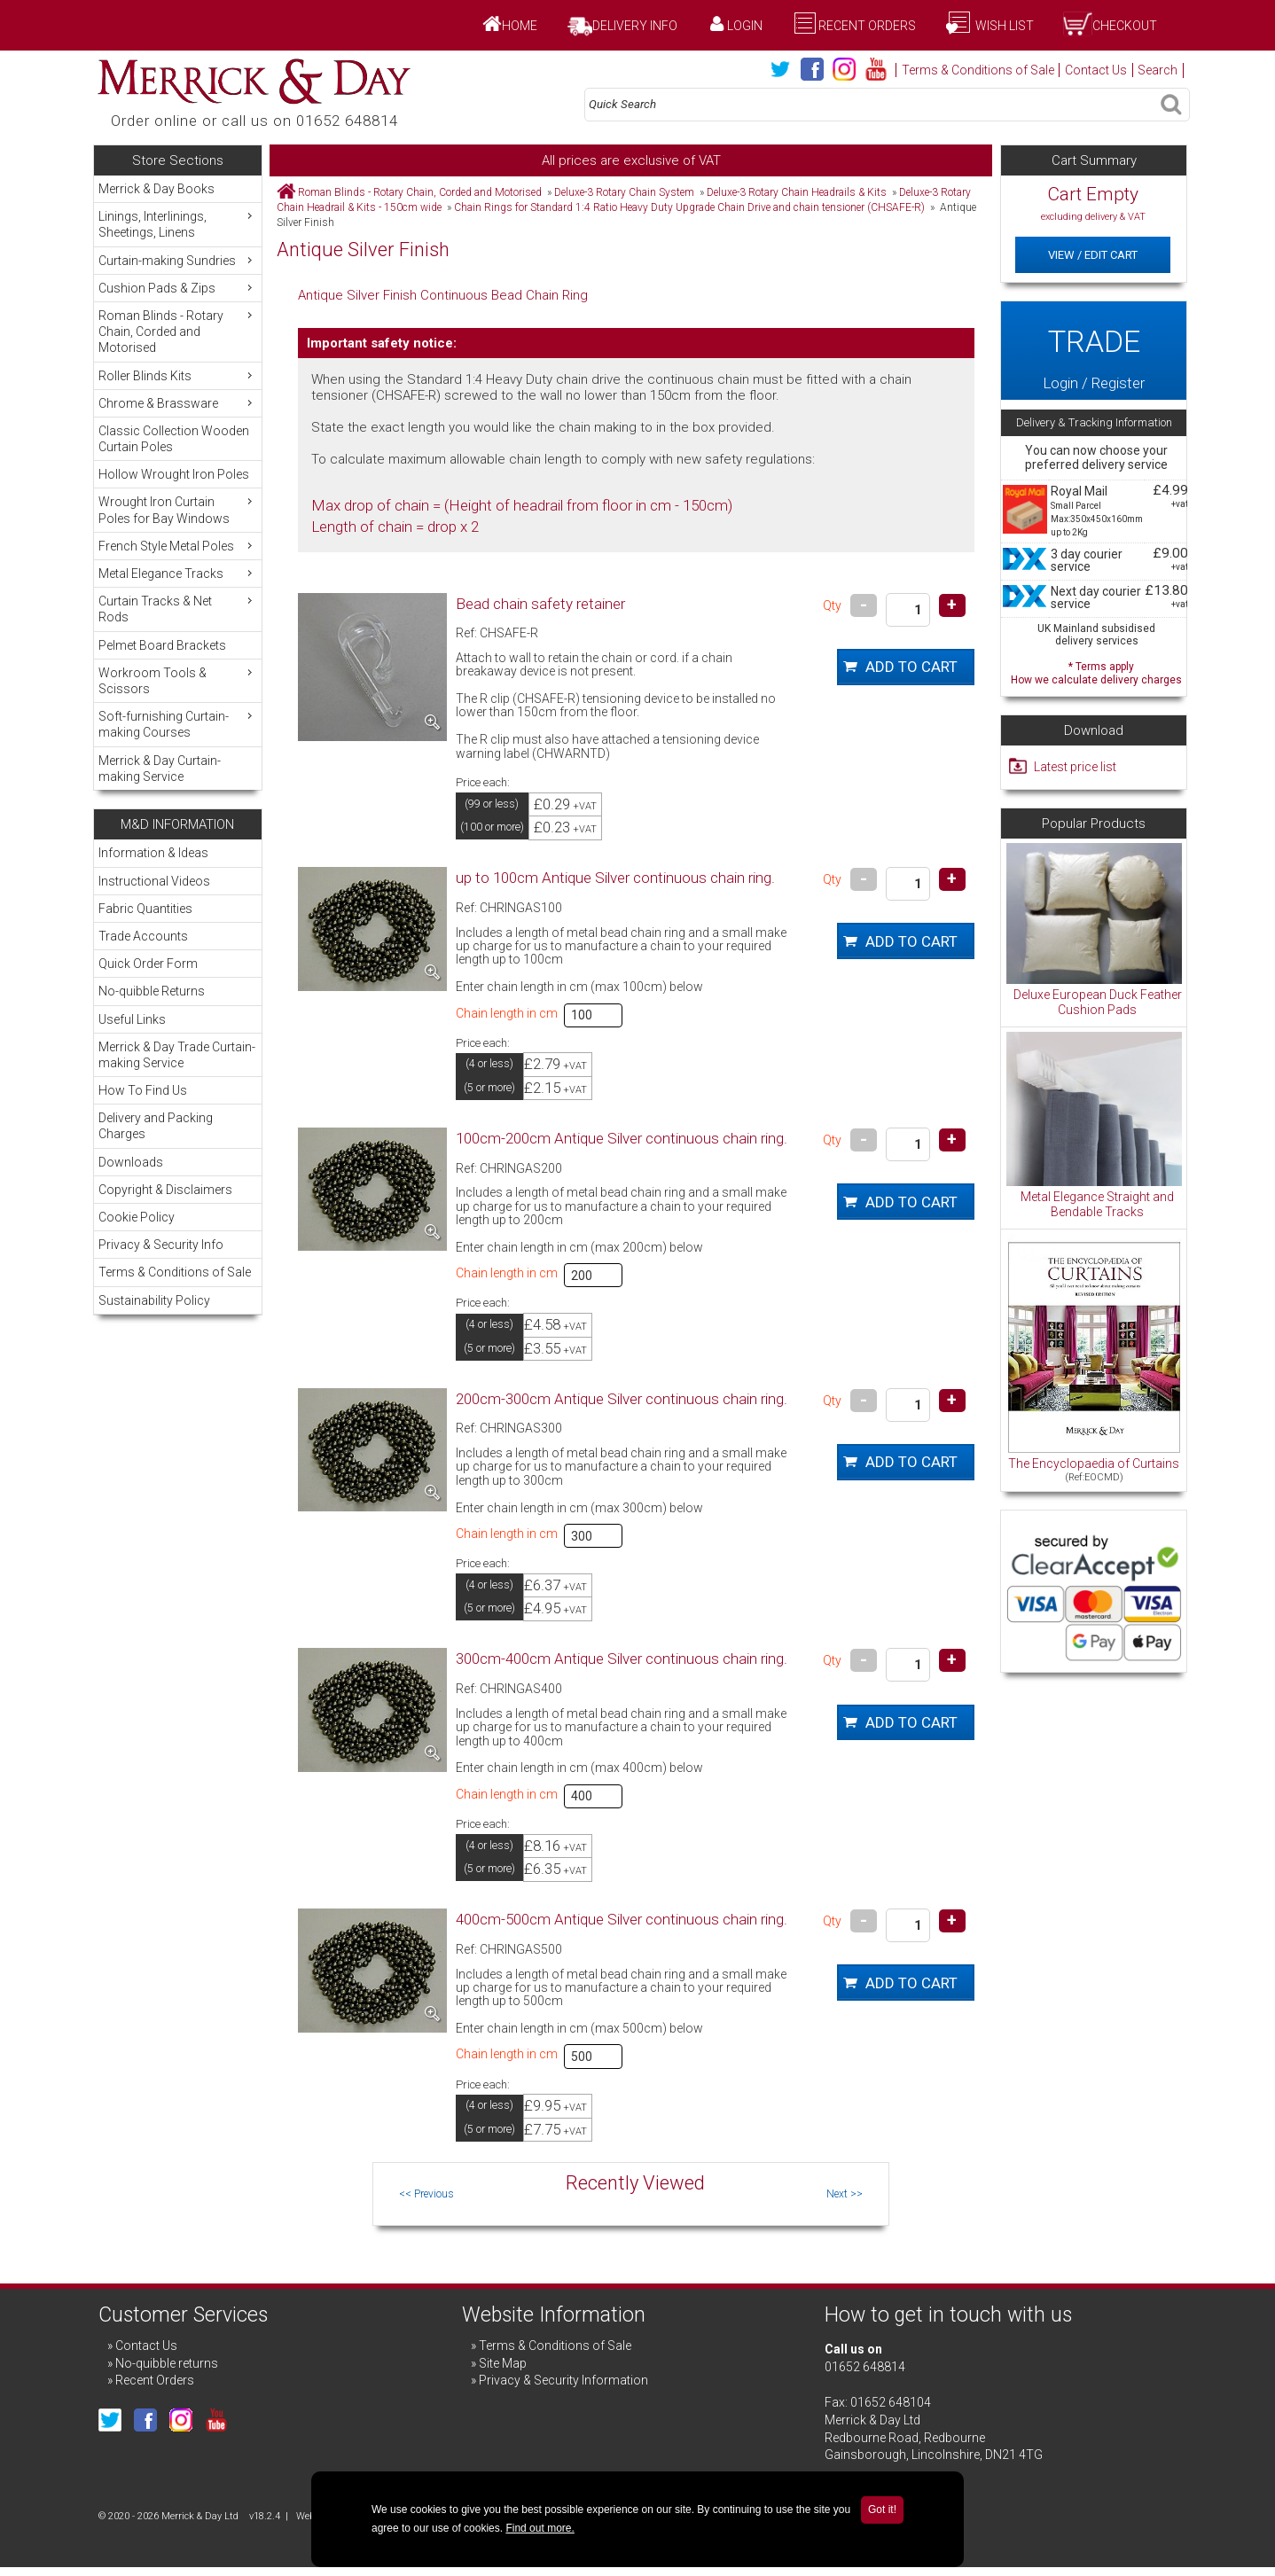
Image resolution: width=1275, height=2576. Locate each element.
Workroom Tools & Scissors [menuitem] (177, 680)
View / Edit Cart (1093, 255)
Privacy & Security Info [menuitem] (160, 1244)
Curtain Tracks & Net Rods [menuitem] (177, 608)
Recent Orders (867, 26)
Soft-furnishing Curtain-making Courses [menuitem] (177, 723)
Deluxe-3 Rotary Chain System (624, 192)
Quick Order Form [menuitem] (148, 963)
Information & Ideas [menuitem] (153, 853)
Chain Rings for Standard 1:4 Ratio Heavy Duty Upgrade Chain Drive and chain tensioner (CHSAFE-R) (689, 207)
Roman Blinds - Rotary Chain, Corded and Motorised (420, 192)
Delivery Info (634, 26)
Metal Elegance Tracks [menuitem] (177, 573)
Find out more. (539, 2528)
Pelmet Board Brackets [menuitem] (162, 645)
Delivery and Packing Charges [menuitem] (155, 1126)
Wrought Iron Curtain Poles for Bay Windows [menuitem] (177, 509)
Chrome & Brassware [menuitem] (177, 402)
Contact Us (1096, 70)
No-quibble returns (166, 2363)
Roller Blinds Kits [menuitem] (177, 375)
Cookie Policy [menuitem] (136, 1217)
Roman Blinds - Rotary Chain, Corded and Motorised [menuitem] (177, 331)
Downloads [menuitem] (130, 1162)
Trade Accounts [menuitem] (143, 936)
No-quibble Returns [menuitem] (151, 991)
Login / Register (1093, 350)
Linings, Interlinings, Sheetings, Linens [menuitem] (177, 223)
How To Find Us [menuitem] (142, 1090)
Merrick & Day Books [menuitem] (156, 189)
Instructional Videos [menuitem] (154, 881)
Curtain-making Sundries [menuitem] (177, 260)
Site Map (503, 2363)
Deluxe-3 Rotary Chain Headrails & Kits (797, 192)
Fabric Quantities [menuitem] (145, 909)
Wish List (1003, 26)
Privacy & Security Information (563, 2380)
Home (519, 26)
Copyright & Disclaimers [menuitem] (165, 1190)
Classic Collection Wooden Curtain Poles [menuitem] (173, 439)
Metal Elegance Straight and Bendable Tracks (1097, 1205)
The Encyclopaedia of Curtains (1093, 1463)
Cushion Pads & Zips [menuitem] (177, 287)
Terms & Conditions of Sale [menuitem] (174, 1272)
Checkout (1124, 26)
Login (745, 26)
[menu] (178, 483)
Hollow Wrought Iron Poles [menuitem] (173, 474)
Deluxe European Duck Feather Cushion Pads (1097, 1002)
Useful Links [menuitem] (132, 1019)
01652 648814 (865, 2367)
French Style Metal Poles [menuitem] (177, 545)
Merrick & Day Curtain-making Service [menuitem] (159, 768)
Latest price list (1075, 767)
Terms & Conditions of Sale (978, 70)
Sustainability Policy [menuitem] (154, 1300)
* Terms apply (1096, 671)
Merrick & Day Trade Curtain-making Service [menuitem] (176, 1055)
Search (1157, 70)
